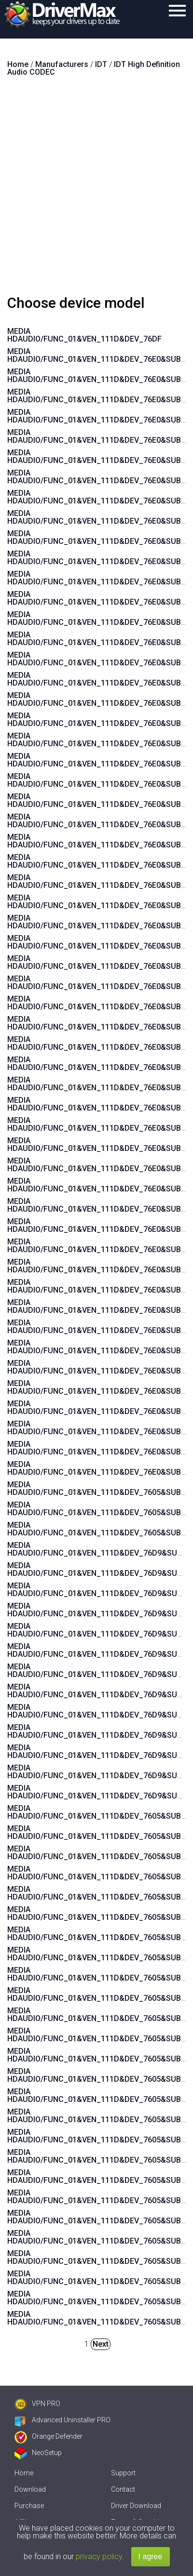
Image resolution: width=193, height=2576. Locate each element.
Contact (123, 2489)
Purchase (29, 2505)
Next (101, 2344)
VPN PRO (37, 2403)
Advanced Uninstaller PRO (62, 2420)
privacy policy (99, 2556)
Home (23, 2473)
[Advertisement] (96, 189)
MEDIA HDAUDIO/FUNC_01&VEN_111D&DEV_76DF (84, 335)
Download (30, 2489)
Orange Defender (48, 2436)
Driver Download (136, 2505)
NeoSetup (38, 2452)
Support (123, 2473)
